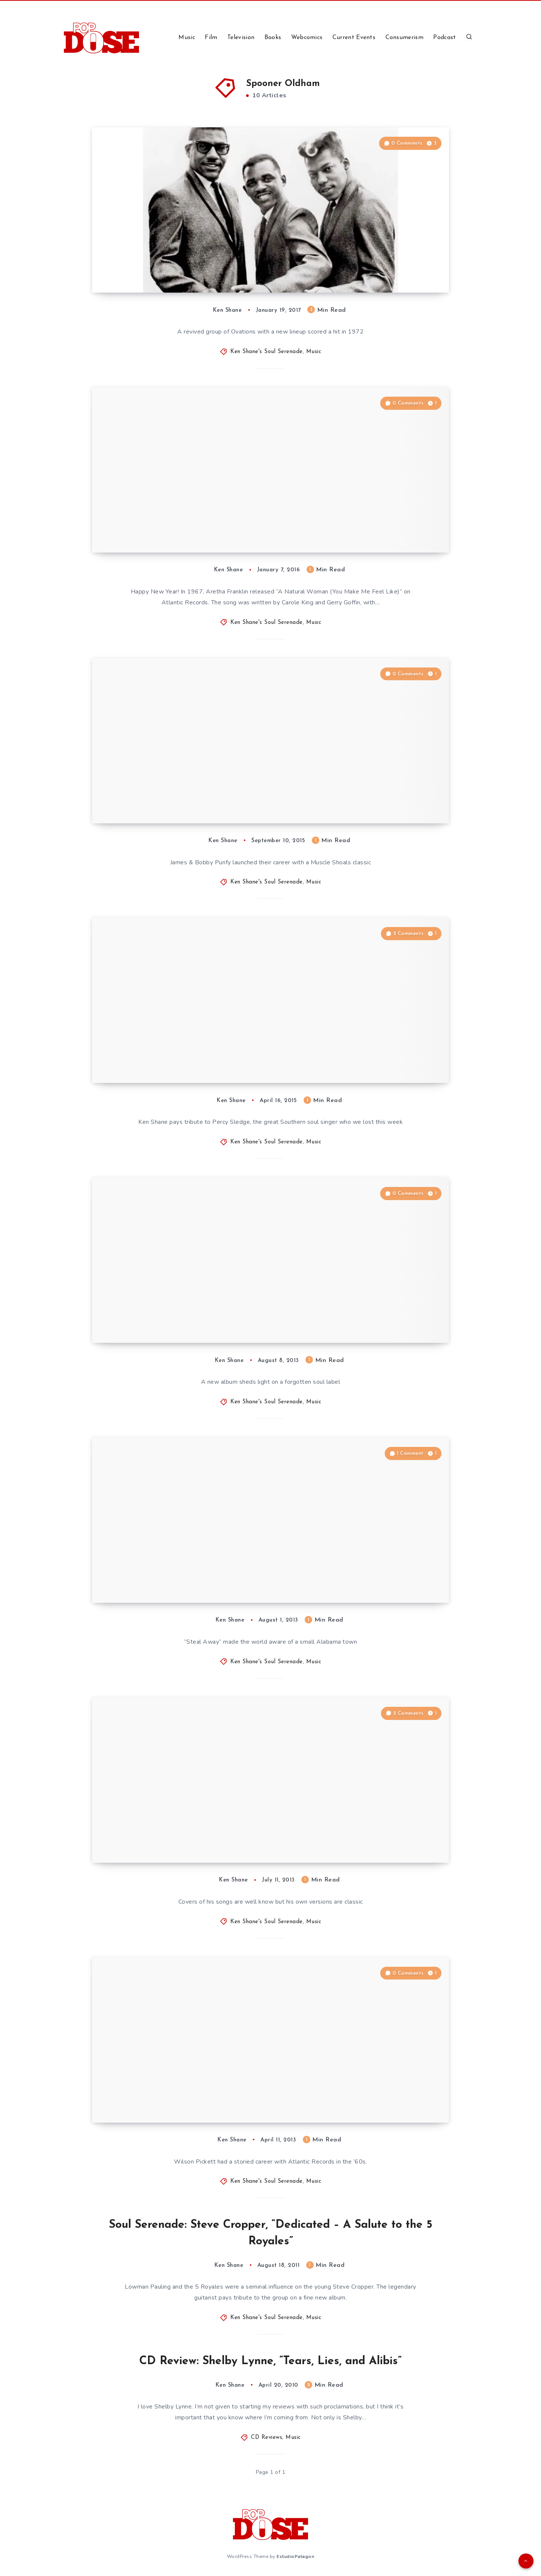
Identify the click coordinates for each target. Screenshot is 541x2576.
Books (272, 38)
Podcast (444, 38)
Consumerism (404, 38)
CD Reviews (266, 2437)
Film (211, 38)
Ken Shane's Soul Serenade (266, 352)
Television (240, 38)
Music (186, 38)
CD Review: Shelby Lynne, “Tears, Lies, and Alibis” (270, 2361)
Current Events (353, 38)
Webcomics (307, 38)
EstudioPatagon (295, 2556)
